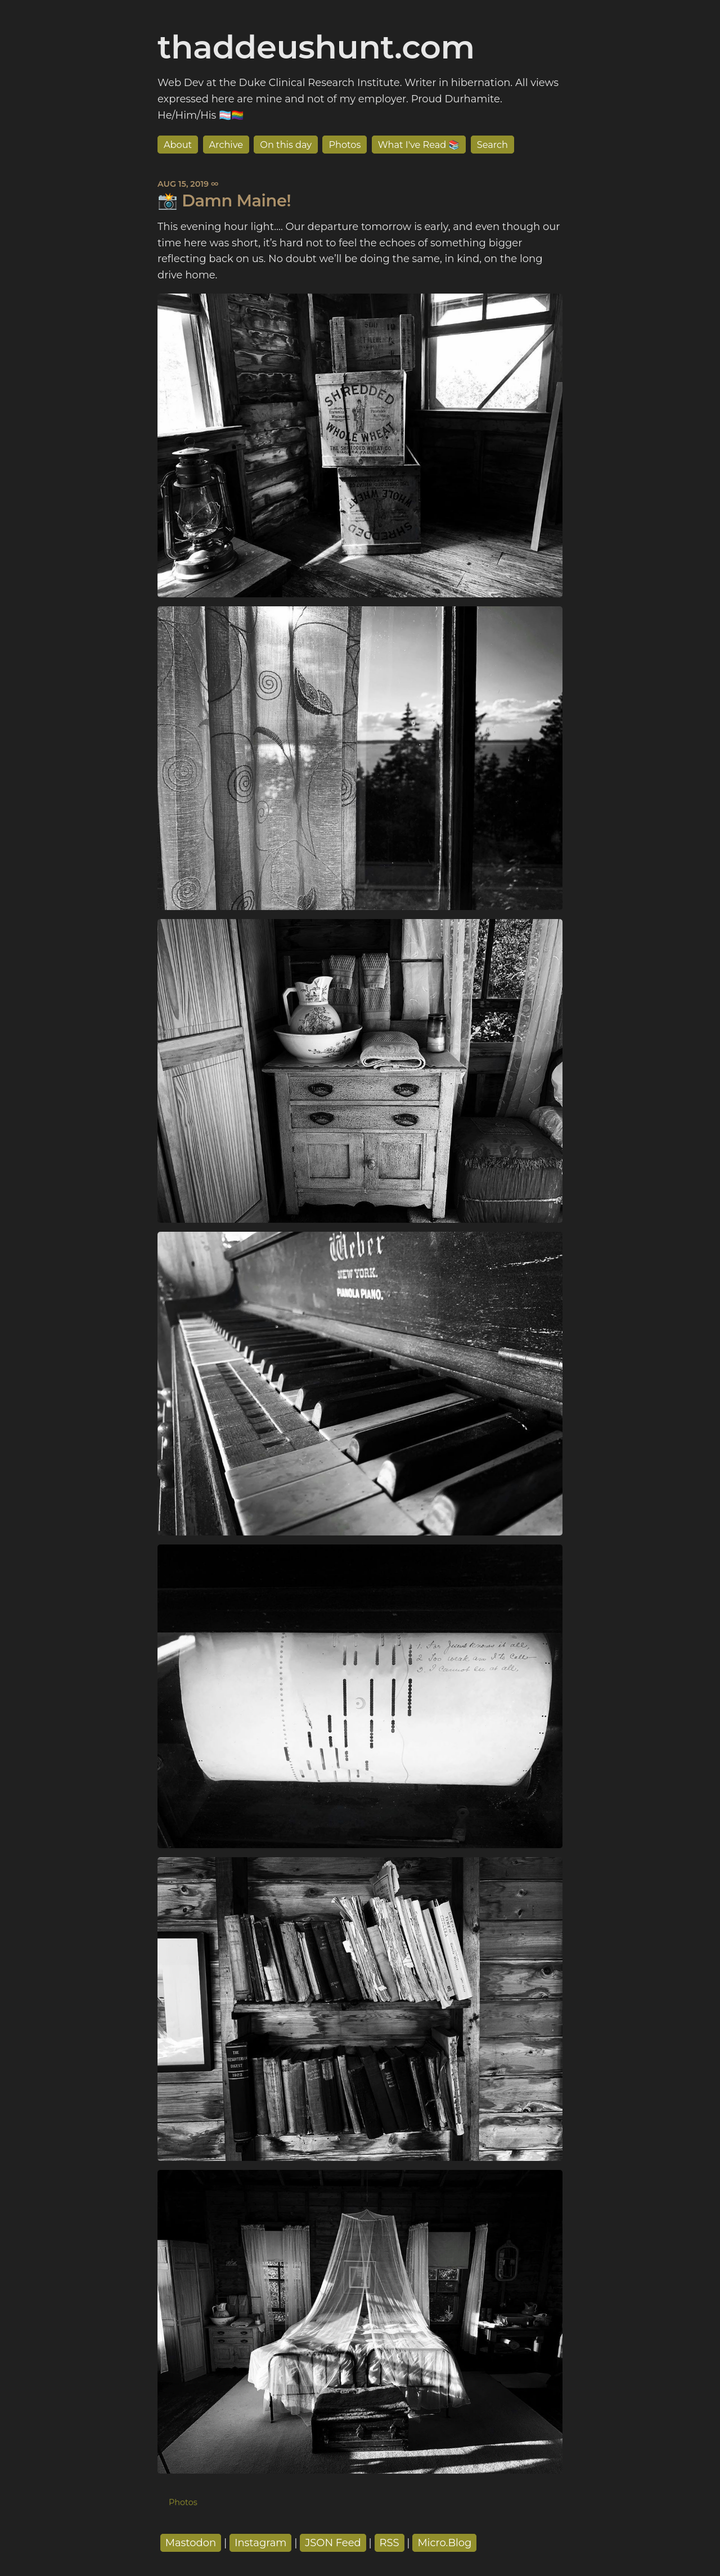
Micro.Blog (444, 2543)
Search (492, 144)
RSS (389, 2543)
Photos (344, 144)
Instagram (261, 2543)
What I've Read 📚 (419, 144)
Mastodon (191, 2543)
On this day (286, 144)
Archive (226, 144)
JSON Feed (333, 2543)
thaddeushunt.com (316, 46)
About (178, 144)
